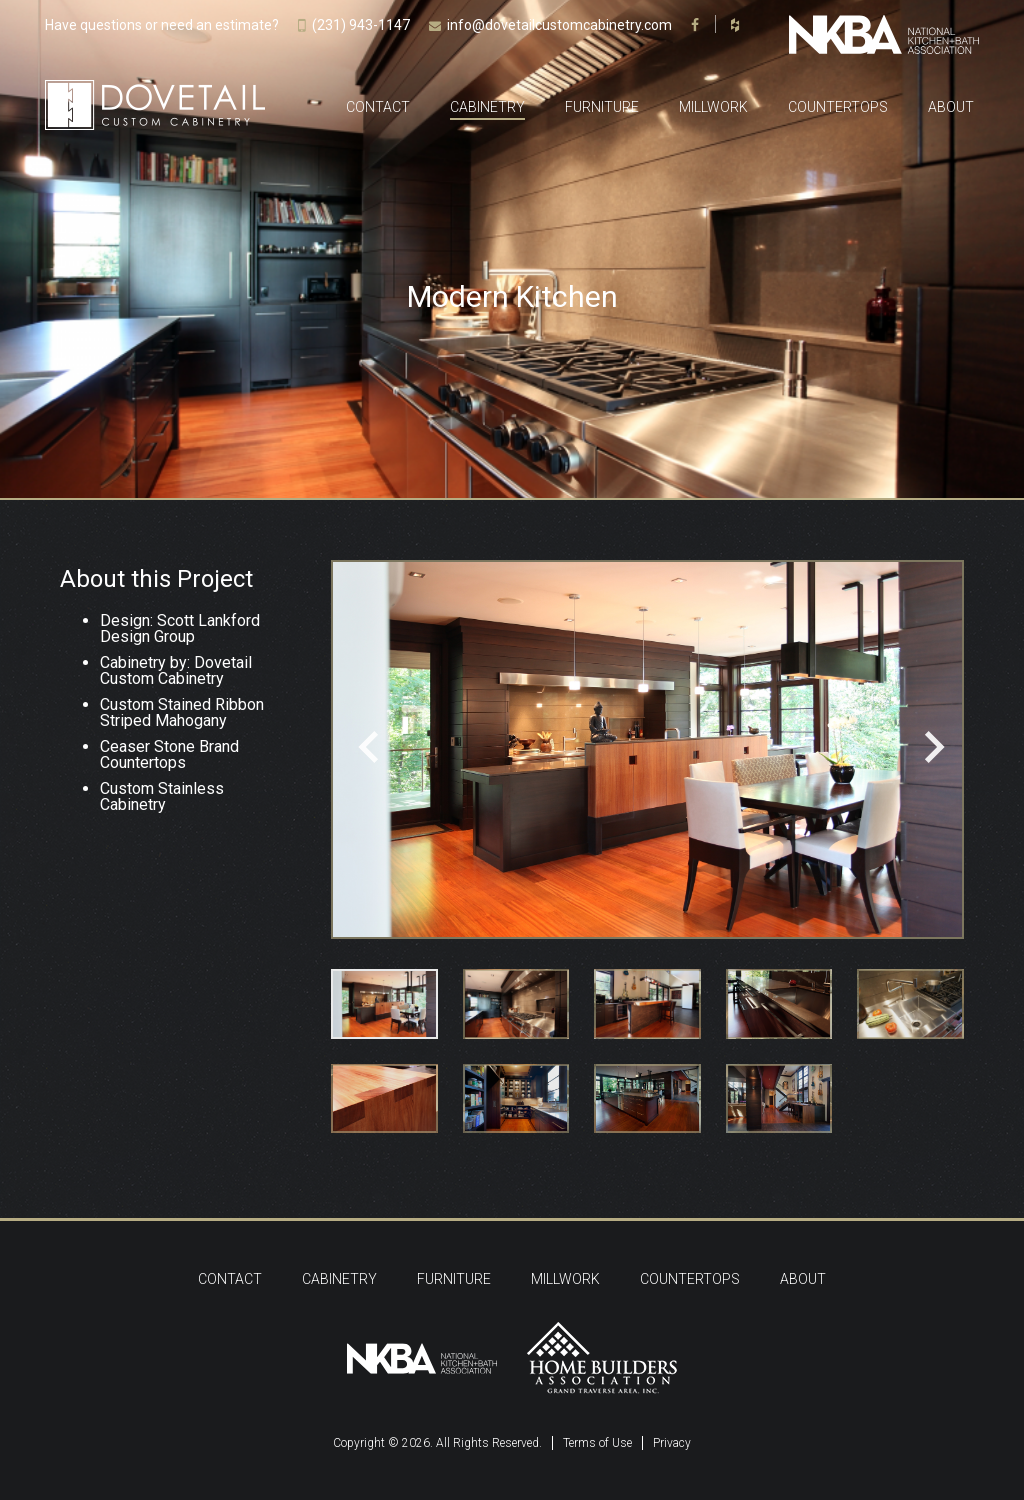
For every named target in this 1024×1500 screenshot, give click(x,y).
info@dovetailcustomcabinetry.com (559, 25)
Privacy (672, 1443)
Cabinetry (487, 107)
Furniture (602, 107)
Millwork (713, 107)
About (951, 107)
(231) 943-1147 (361, 25)
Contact (378, 107)
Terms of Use (597, 1443)
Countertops (838, 107)
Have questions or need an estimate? (162, 25)
